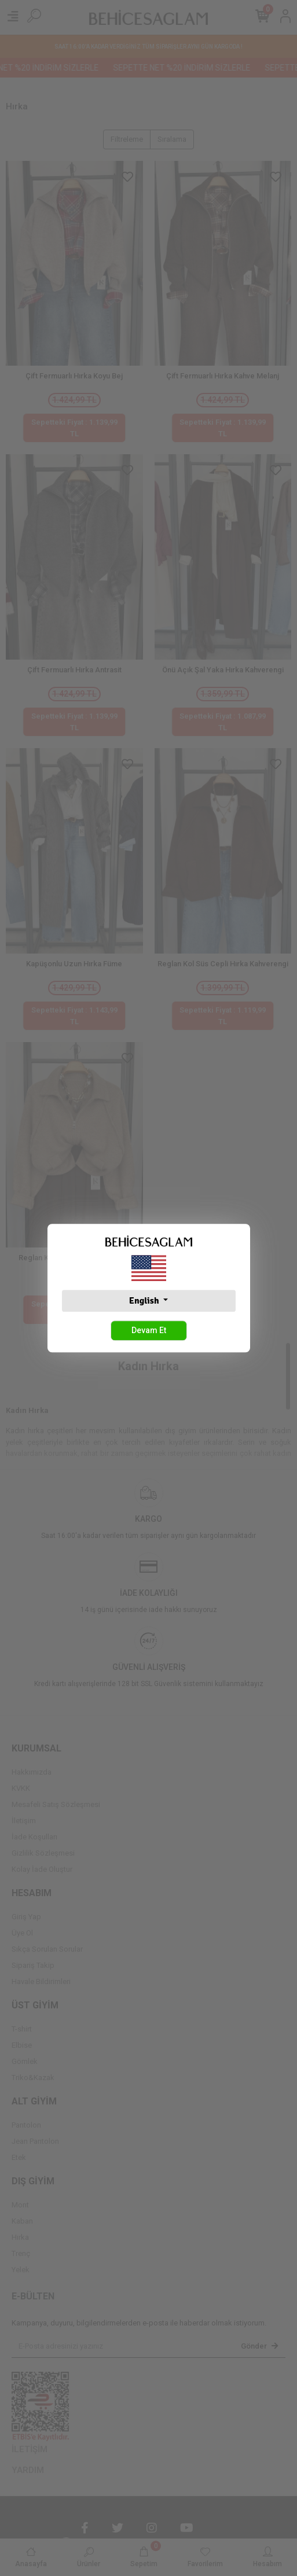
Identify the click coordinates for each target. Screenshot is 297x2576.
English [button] (145, 1301)
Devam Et (148, 1330)
